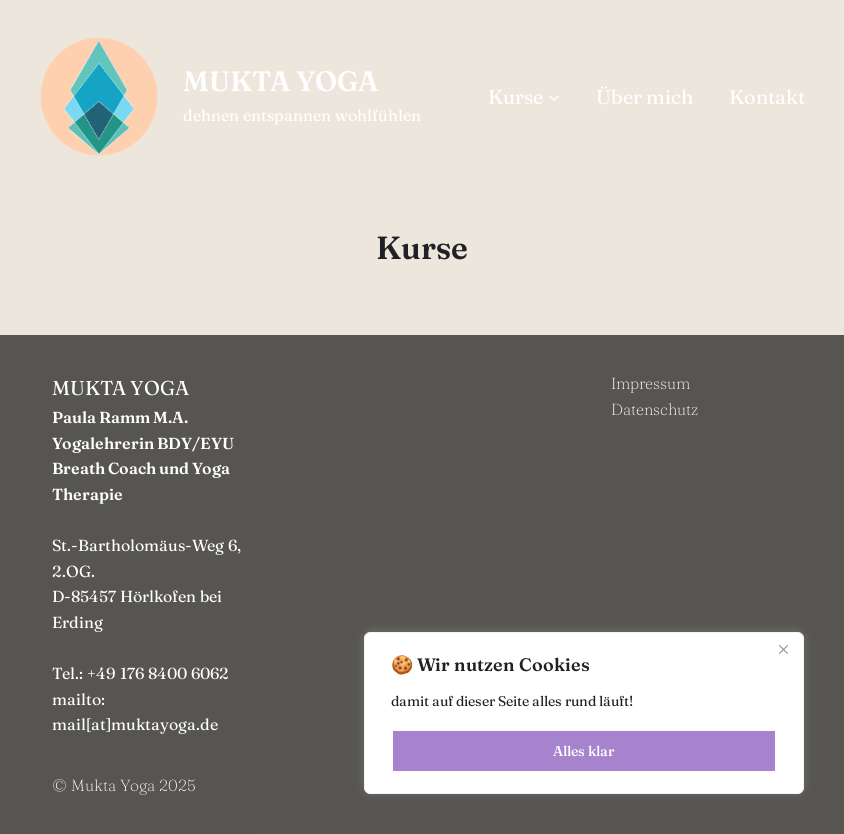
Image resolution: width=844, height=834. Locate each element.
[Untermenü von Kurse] (554, 97)
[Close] (783, 649)
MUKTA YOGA (280, 81)
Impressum (650, 383)
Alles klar (584, 751)
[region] (584, 713)
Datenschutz (654, 409)
